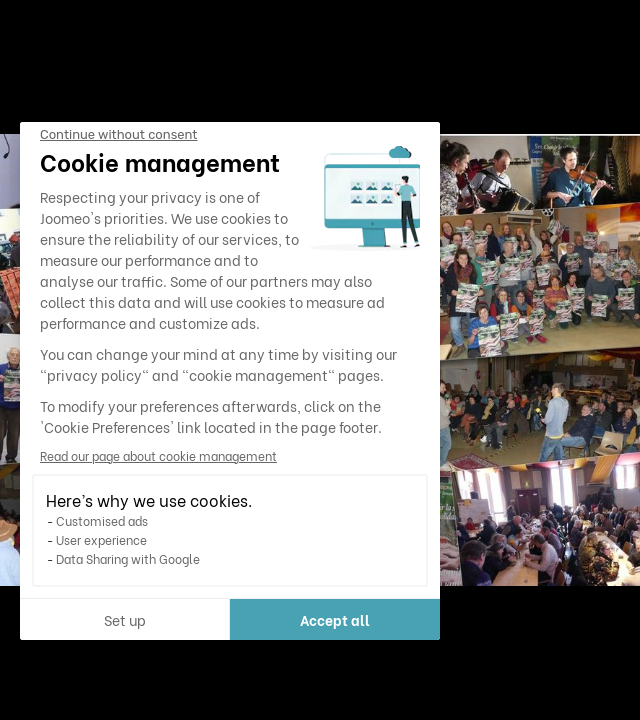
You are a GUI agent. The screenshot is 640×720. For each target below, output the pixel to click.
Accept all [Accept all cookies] (335, 619)
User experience (101, 539)
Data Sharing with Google (128, 558)
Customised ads (102, 520)
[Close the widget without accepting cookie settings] (118, 135)
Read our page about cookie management (158, 455)
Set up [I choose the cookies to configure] (125, 619)
